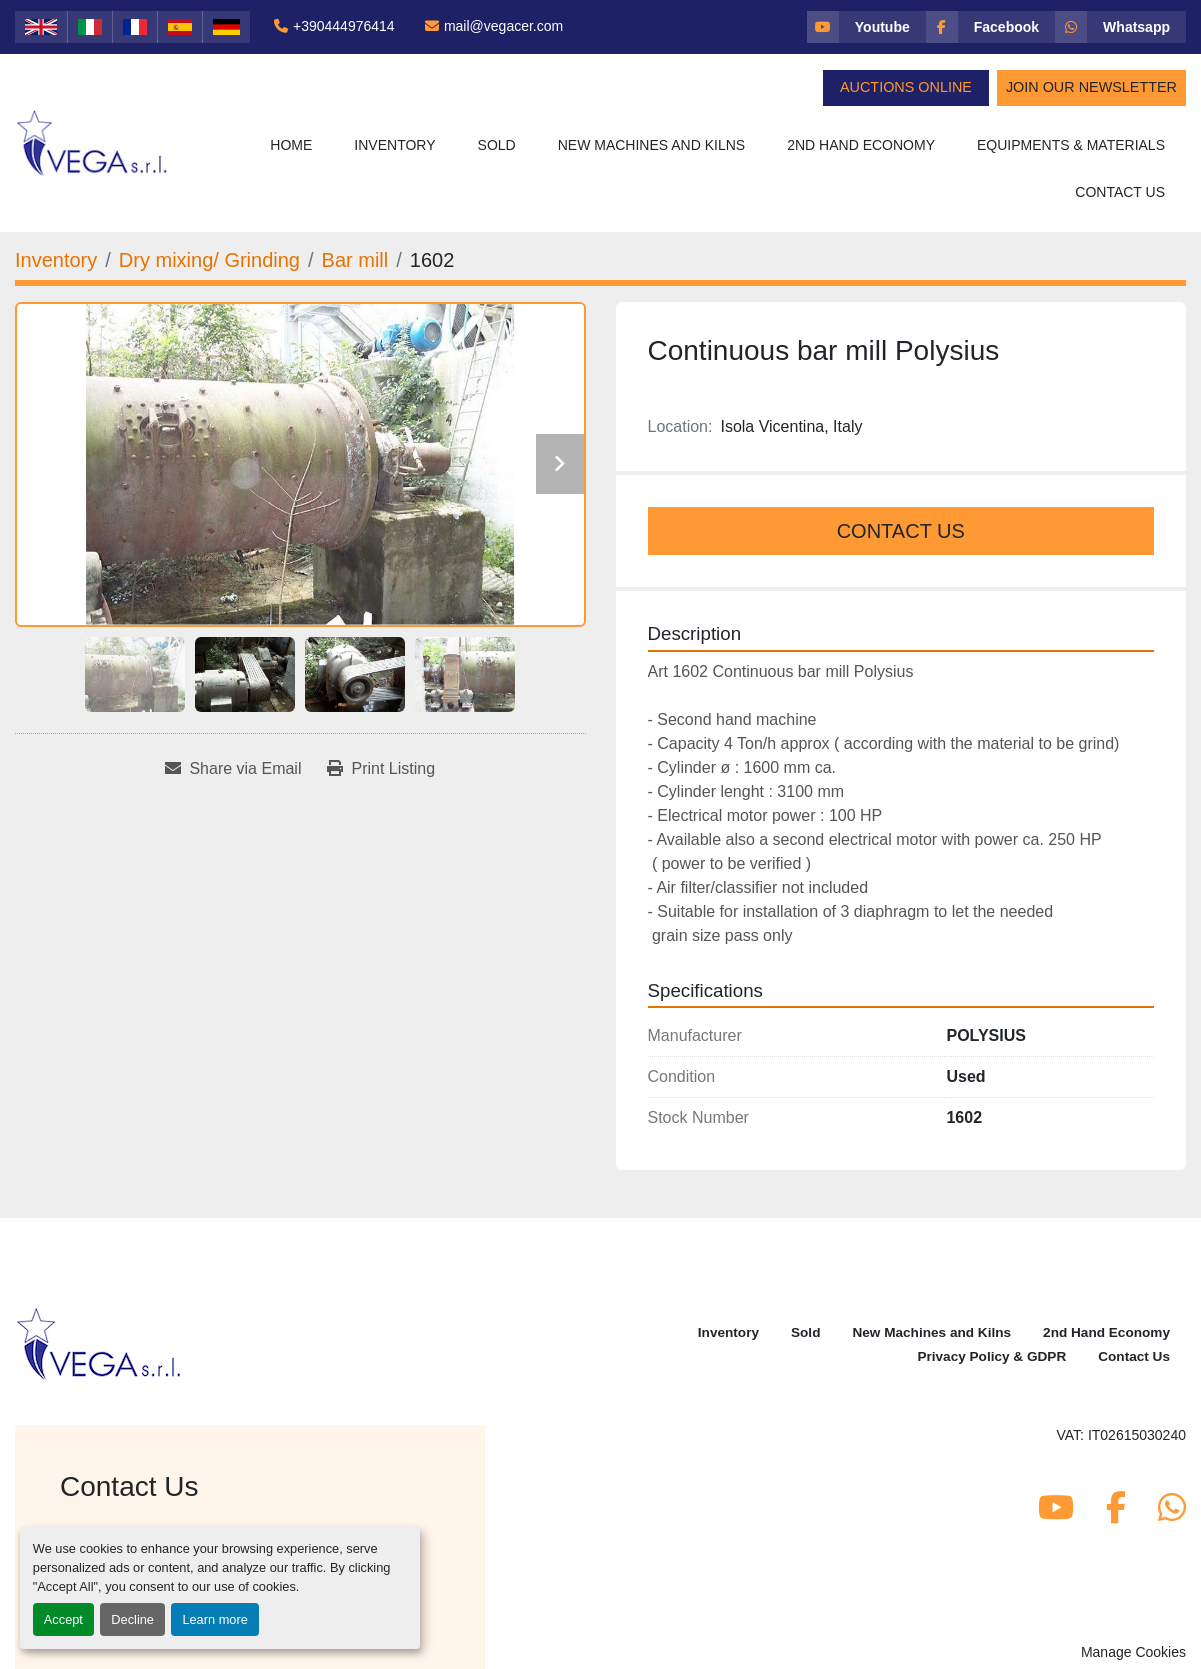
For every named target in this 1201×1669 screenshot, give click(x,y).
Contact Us (1120, 192)
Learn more (214, 1619)
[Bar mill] (355, 260)
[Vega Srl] (99, 1342)
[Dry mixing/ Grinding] (209, 260)
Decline (132, 1619)
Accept (63, 1619)
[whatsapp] (1120, 27)
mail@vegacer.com (503, 26)
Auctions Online (906, 87)
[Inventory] (56, 260)
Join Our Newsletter (1091, 87)
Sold (497, 145)
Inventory (394, 145)
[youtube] (866, 27)
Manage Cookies (1133, 1652)
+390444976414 (344, 26)
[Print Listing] (381, 769)
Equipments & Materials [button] (1071, 145)
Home (291, 145)
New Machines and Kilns (652, 145)
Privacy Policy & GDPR (991, 1356)
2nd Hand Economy (861, 145)
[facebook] (990, 27)
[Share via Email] (233, 769)
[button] (394, 145)
